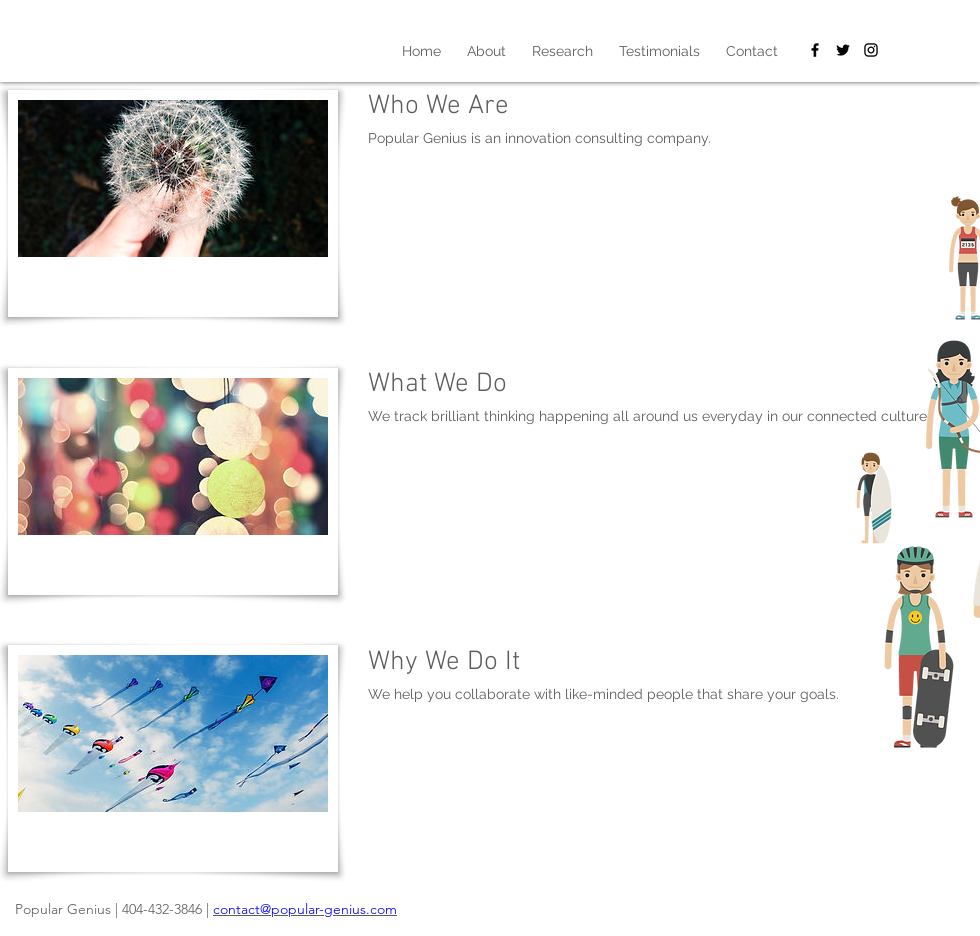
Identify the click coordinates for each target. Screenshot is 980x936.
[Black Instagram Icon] (871, 50)
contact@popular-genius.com (305, 909)
